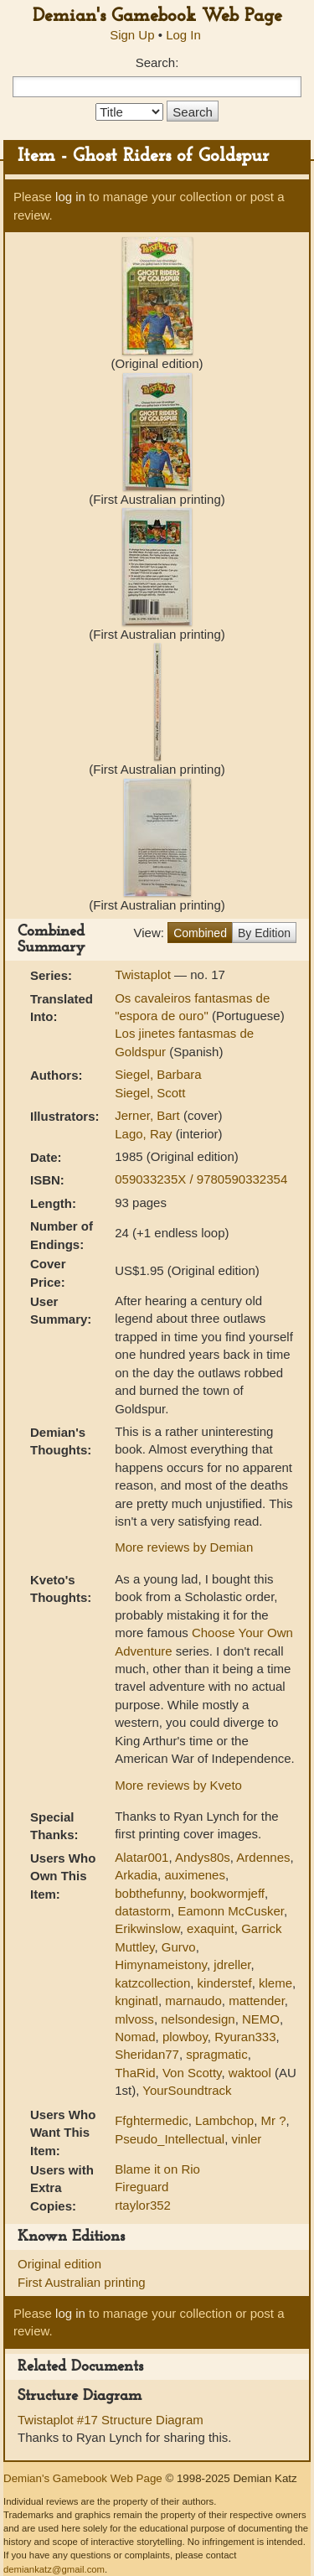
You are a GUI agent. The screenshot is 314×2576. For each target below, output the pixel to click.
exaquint (210, 1928)
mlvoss (134, 2019)
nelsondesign (197, 2019)
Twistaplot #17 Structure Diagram (110, 2420)
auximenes (194, 1875)
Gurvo (179, 1947)
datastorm (143, 1911)
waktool (250, 2072)
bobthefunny (149, 1893)
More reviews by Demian (184, 1547)
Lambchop (224, 2120)
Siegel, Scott (150, 1093)
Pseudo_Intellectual (169, 2139)
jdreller (232, 1964)
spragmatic (216, 2054)
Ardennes (263, 1857)
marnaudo (193, 2000)
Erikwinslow (147, 1928)
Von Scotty (192, 2072)
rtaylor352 (143, 2205)
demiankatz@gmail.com (54, 2569)
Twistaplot (144, 974)
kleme (275, 1983)
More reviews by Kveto (178, 1785)
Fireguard (141, 2186)
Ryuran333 (244, 2036)
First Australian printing (82, 2282)
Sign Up (132, 35)
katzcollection (152, 1983)
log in (70, 196)
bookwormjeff (227, 1893)
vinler (246, 2139)
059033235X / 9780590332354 (201, 1179)
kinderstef (225, 1983)
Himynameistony (161, 1964)
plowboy (185, 2036)
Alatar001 (141, 1857)
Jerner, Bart (149, 1115)
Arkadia (136, 1875)
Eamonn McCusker (231, 1911)
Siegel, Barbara (158, 1074)
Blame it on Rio (157, 2169)
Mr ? (273, 2120)
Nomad (135, 2036)
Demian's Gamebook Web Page (157, 16)
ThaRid (135, 2072)
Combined (200, 933)
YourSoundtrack (186, 2090)
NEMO (261, 2019)
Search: (157, 62)
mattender (257, 2000)
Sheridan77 (147, 2054)
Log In (183, 35)
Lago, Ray (145, 1134)
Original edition (59, 2264)
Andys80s (202, 1857)
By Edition (264, 933)
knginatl (136, 2000)
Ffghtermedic (151, 2120)
